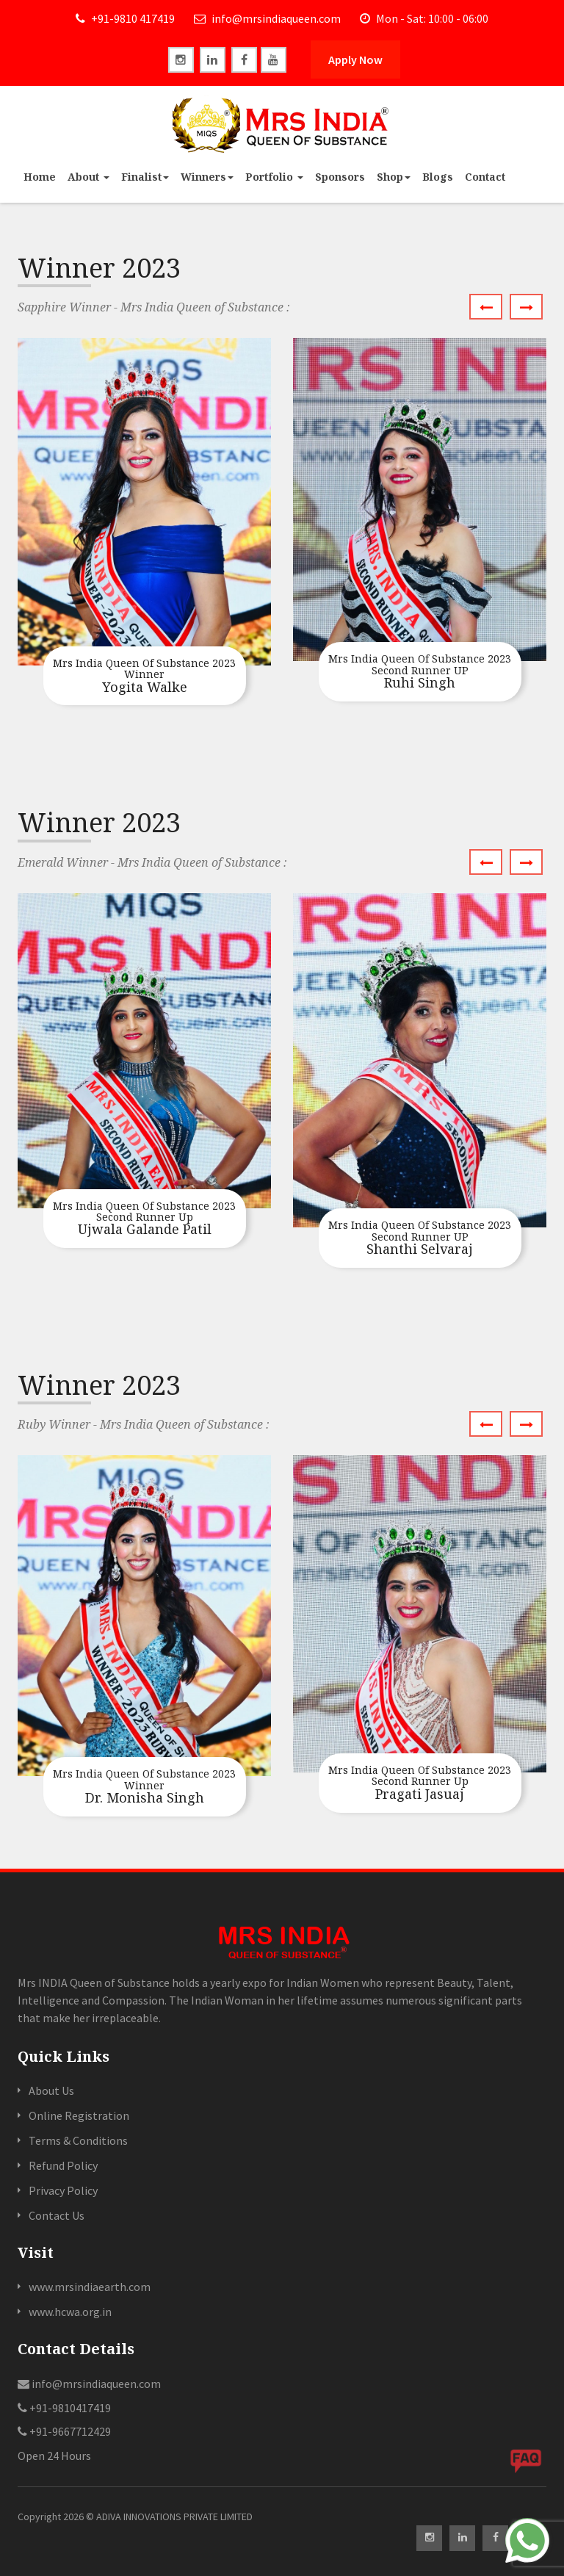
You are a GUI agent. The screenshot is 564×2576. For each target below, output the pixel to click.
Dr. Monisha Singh (144, 1787)
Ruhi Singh (420, 672)
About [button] (88, 177)
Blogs (437, 177)
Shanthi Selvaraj (420, 1238)
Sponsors (340, 177)
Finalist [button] (145, 177)
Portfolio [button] (274, 177)
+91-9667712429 (64, 2431)
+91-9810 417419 (125, 18)
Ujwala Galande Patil (144, 1219)
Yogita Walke (144, 676)
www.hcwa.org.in (70, 2311)
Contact (485, 177)
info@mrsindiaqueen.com (267, 18)
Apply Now (355, 59)
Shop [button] (394, 177)
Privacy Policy (63, 2190)
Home (40, 177)
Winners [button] (207, 177)
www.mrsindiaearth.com (90, 2286)
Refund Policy (63, 2165)
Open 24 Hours (54, 2455)
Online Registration (79, 2115)
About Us (51, 2090)
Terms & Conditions (78, 2140)
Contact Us (56, 2215)
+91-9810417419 (64, 2407)
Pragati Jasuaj (420, 1783)
